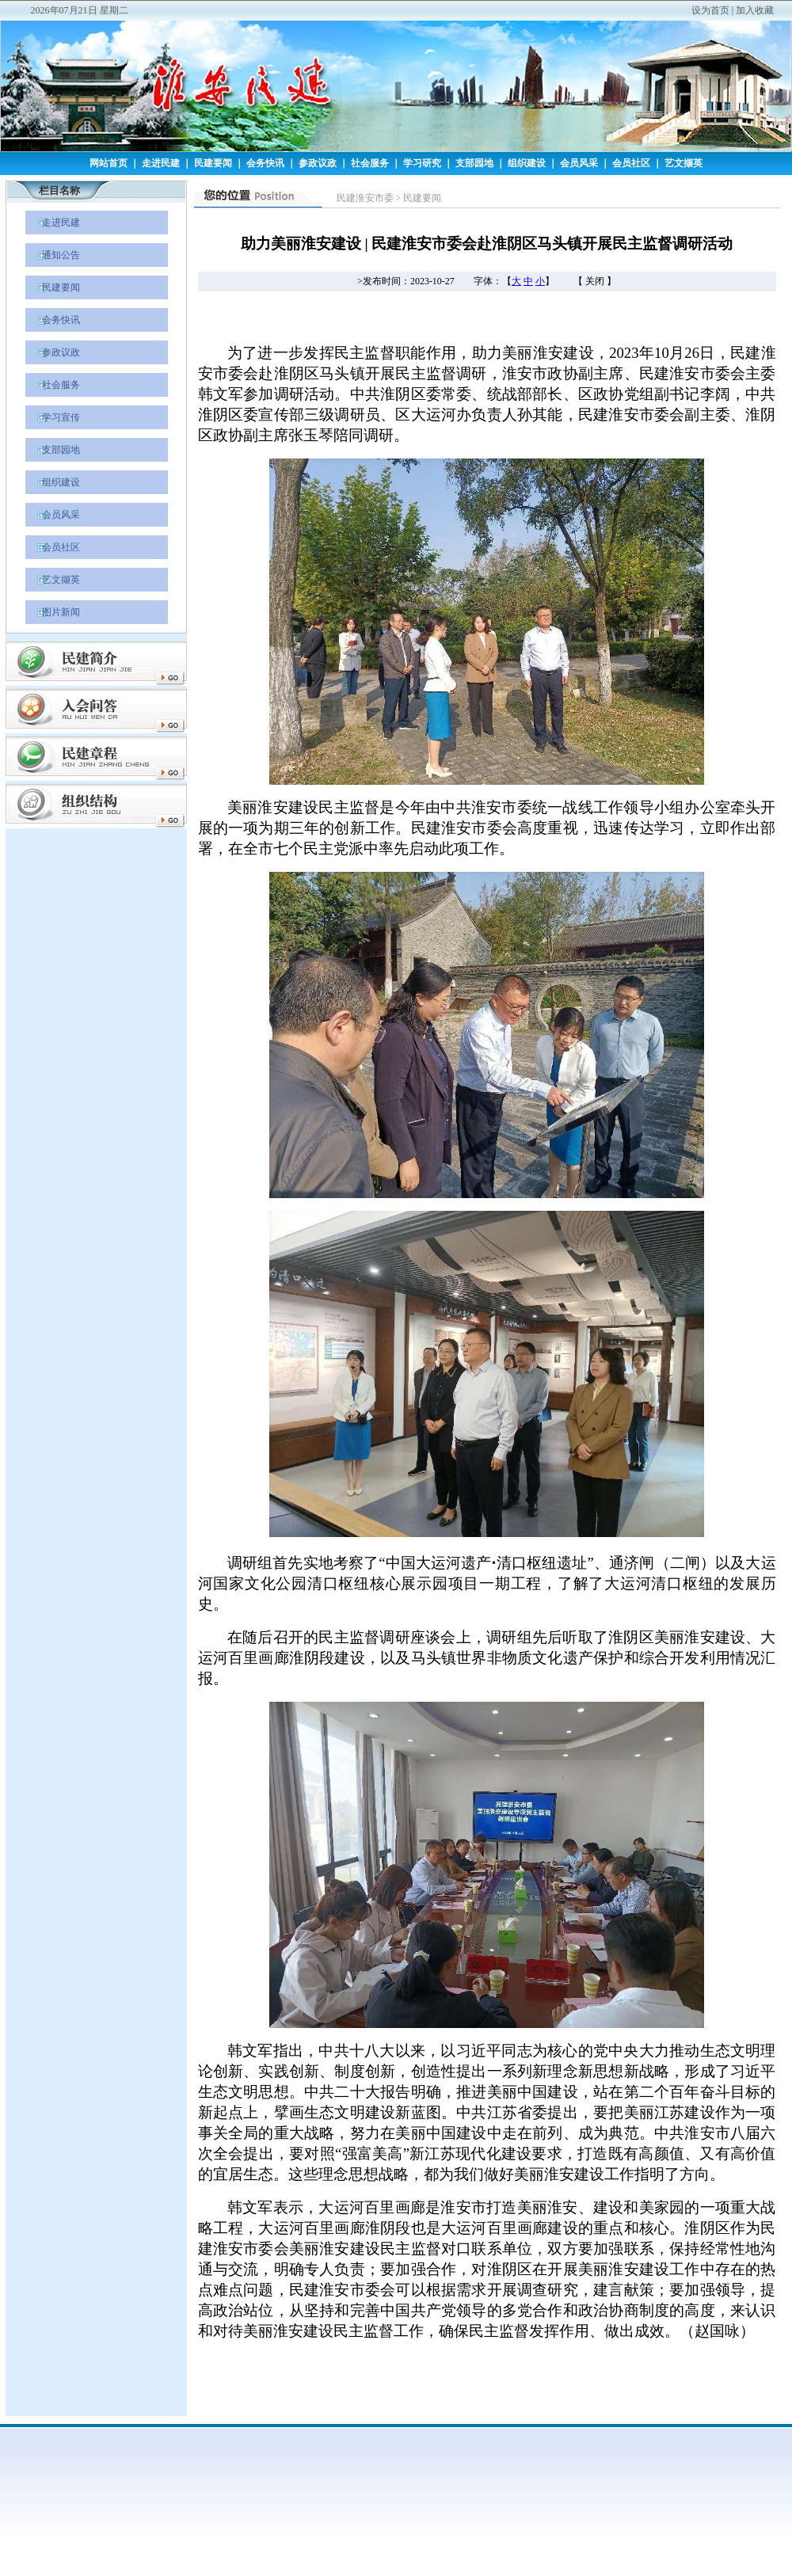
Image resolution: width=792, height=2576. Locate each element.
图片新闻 (52, 612)
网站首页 (108, 163)
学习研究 (422, 163)
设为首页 (710, 10)
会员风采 (579, 163)
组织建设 (527, 163)
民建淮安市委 (365, 198)
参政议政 (318, 163)
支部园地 (474, 163)
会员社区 (631, 163)
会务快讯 (265, 163)
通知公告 (52, 255)
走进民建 (161, 163)
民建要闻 (213, 163)
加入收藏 (755, 10)
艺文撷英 (683, 163)
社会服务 (370, 163)
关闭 (594, 281)
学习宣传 (52, 417)
